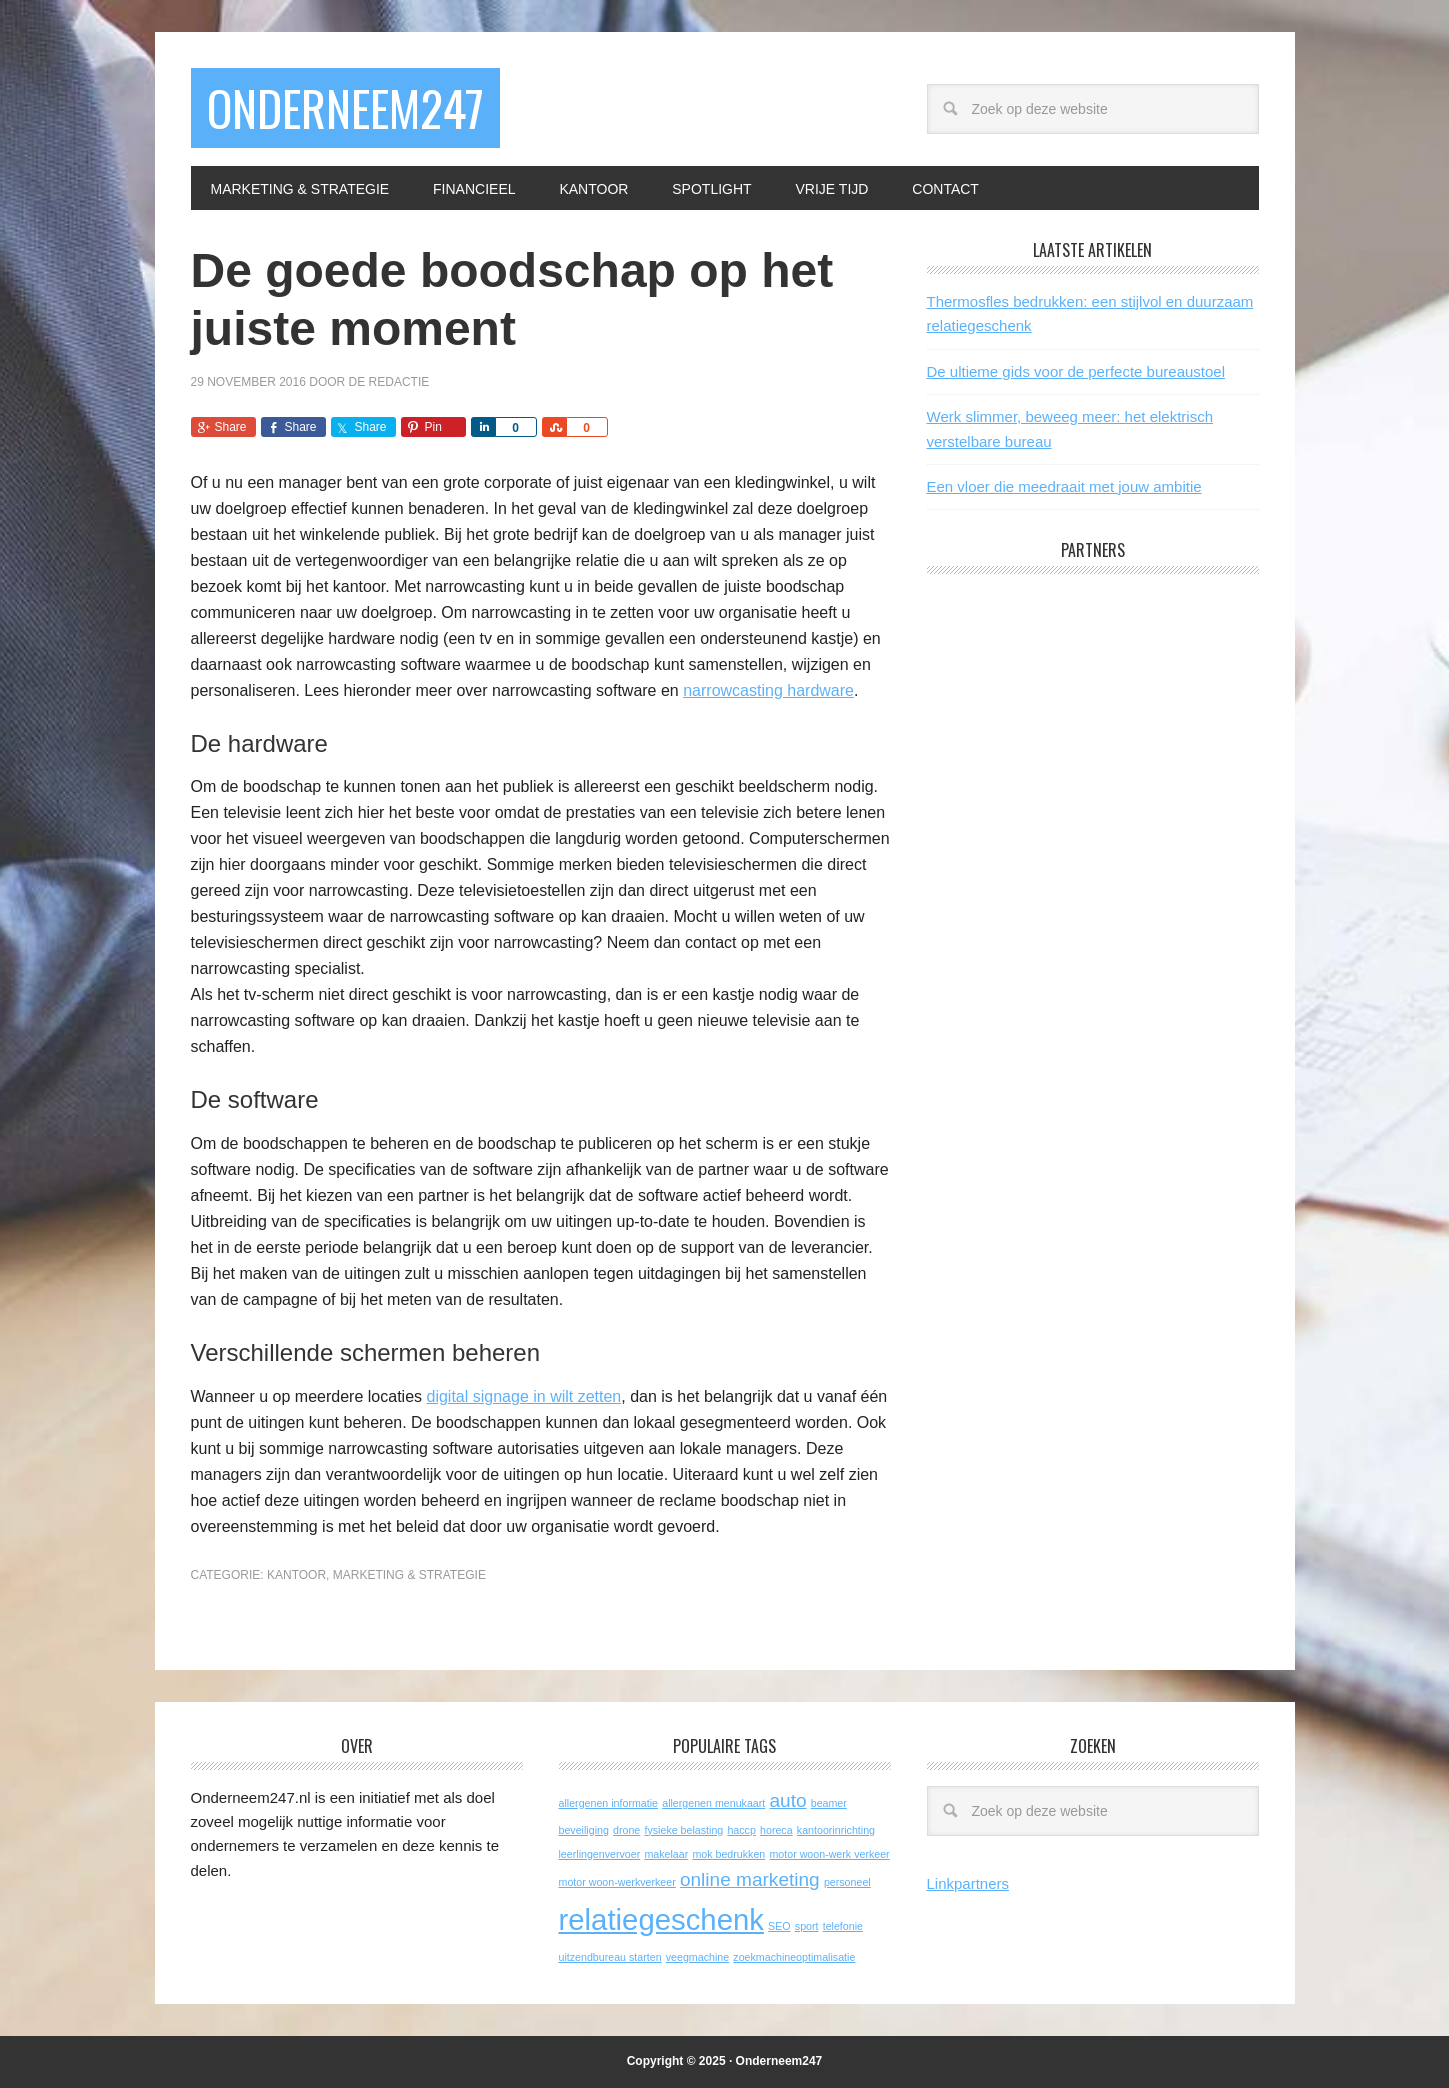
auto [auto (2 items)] (787, 1800)
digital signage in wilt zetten (523, 1396)
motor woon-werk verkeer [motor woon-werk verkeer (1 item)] (829, 1854)
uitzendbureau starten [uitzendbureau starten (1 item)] (610, 1957)
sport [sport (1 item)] (807, 1926)
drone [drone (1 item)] (626, 1830)
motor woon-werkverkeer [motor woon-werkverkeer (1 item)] (617, 1882)
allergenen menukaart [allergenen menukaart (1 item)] (713, 1803)
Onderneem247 (345, 107)
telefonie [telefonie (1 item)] (843, 1926)
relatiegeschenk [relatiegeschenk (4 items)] (661, 1919)
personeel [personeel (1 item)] (847, 1882)
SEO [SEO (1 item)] (779, 1926)
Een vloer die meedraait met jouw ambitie (1064, 486)
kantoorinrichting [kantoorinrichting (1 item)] (836, 1830)
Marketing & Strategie (409, 1575)
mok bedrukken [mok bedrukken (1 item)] (728, 1854)
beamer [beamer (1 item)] (829, 1803)
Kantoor (296, 1575)
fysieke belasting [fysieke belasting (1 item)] (683, 1830)
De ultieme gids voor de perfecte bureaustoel (1076, 371)
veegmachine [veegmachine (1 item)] (697, 1957)
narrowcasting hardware (768, 690)
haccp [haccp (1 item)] (741, 1830)
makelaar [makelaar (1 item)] (666, 1854)
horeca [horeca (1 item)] (776, 1830)
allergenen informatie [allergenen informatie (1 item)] (609, 1803)
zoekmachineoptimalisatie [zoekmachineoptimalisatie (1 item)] (794, 1957)
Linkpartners (968, 1883)
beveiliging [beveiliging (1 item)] (584, 1830)
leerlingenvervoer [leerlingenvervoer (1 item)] (600, 1854)
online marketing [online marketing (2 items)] (750, 1879)
